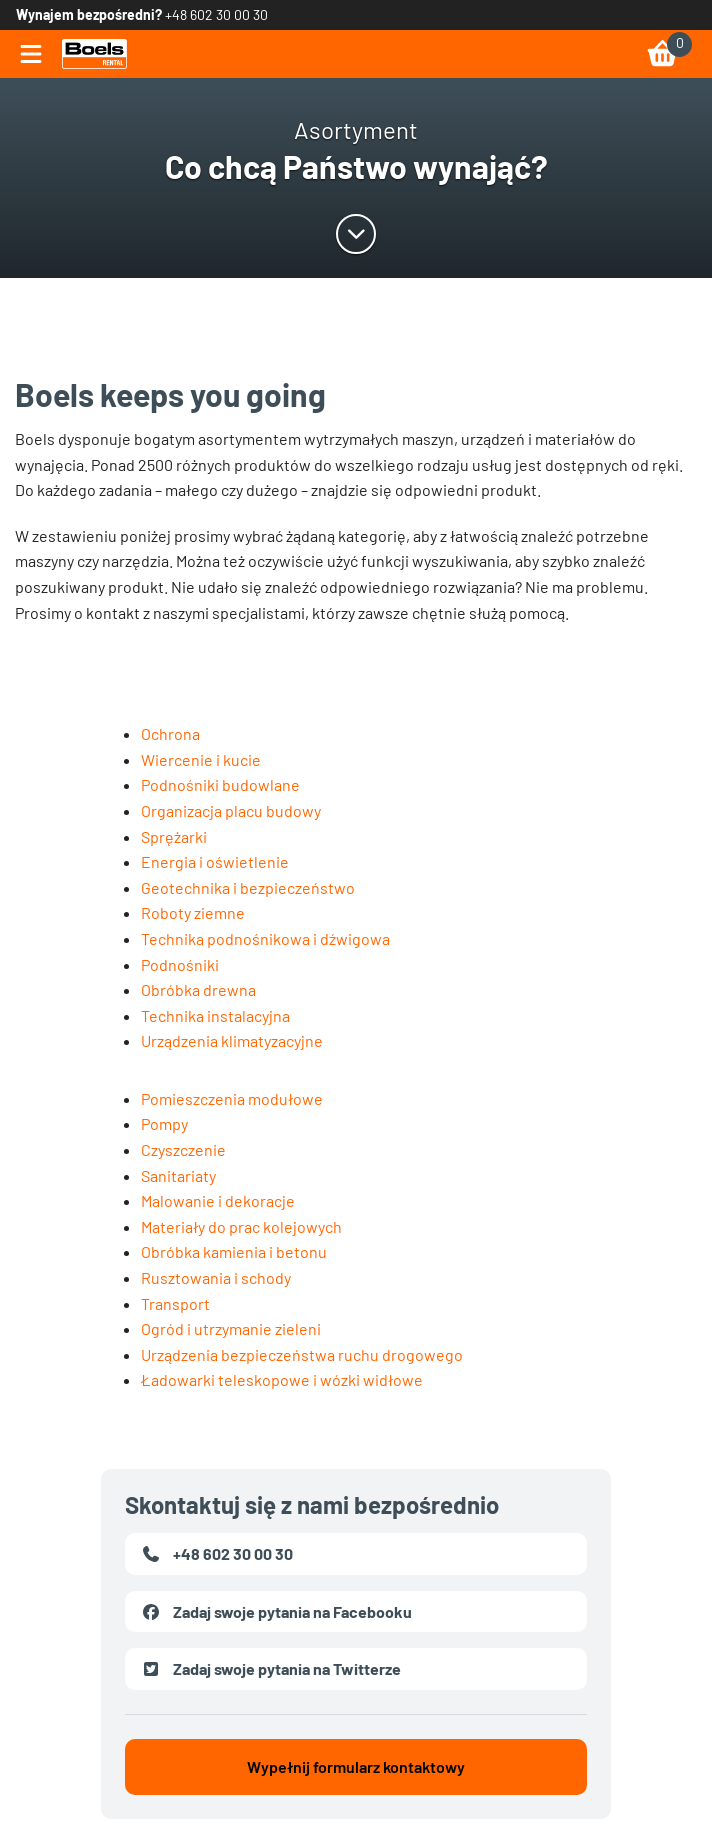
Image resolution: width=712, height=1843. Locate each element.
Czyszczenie (183, 1149)
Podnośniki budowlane (220, 784)
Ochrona (170, 733)
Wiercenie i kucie (201, 759)
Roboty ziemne (193, 912)
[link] (94, 54)
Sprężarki (174, 836)
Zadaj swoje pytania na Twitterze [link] (271, 1669)
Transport (175, 1303)
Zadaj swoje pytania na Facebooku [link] (276, 1612)
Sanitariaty (178, 1175)
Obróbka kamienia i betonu (234, 1251)
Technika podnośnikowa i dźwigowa (265, 938)
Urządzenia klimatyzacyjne (232, 1040)
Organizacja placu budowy (231, 810)
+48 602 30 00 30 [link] (216, 14)
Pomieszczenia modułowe (232, 1098)
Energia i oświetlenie (215, 861)
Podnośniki (180, 964)
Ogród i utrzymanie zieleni (231, 1328)
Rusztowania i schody (216, 1277)
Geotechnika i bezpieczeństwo (248, 887)
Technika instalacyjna (215, 1015)
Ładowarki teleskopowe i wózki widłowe (282, 1379)
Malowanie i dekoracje (218, 1200)
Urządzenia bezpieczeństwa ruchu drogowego (302, 1354)
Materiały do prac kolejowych (241, 1226)
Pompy (164, 1123)
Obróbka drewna (198, 989)
